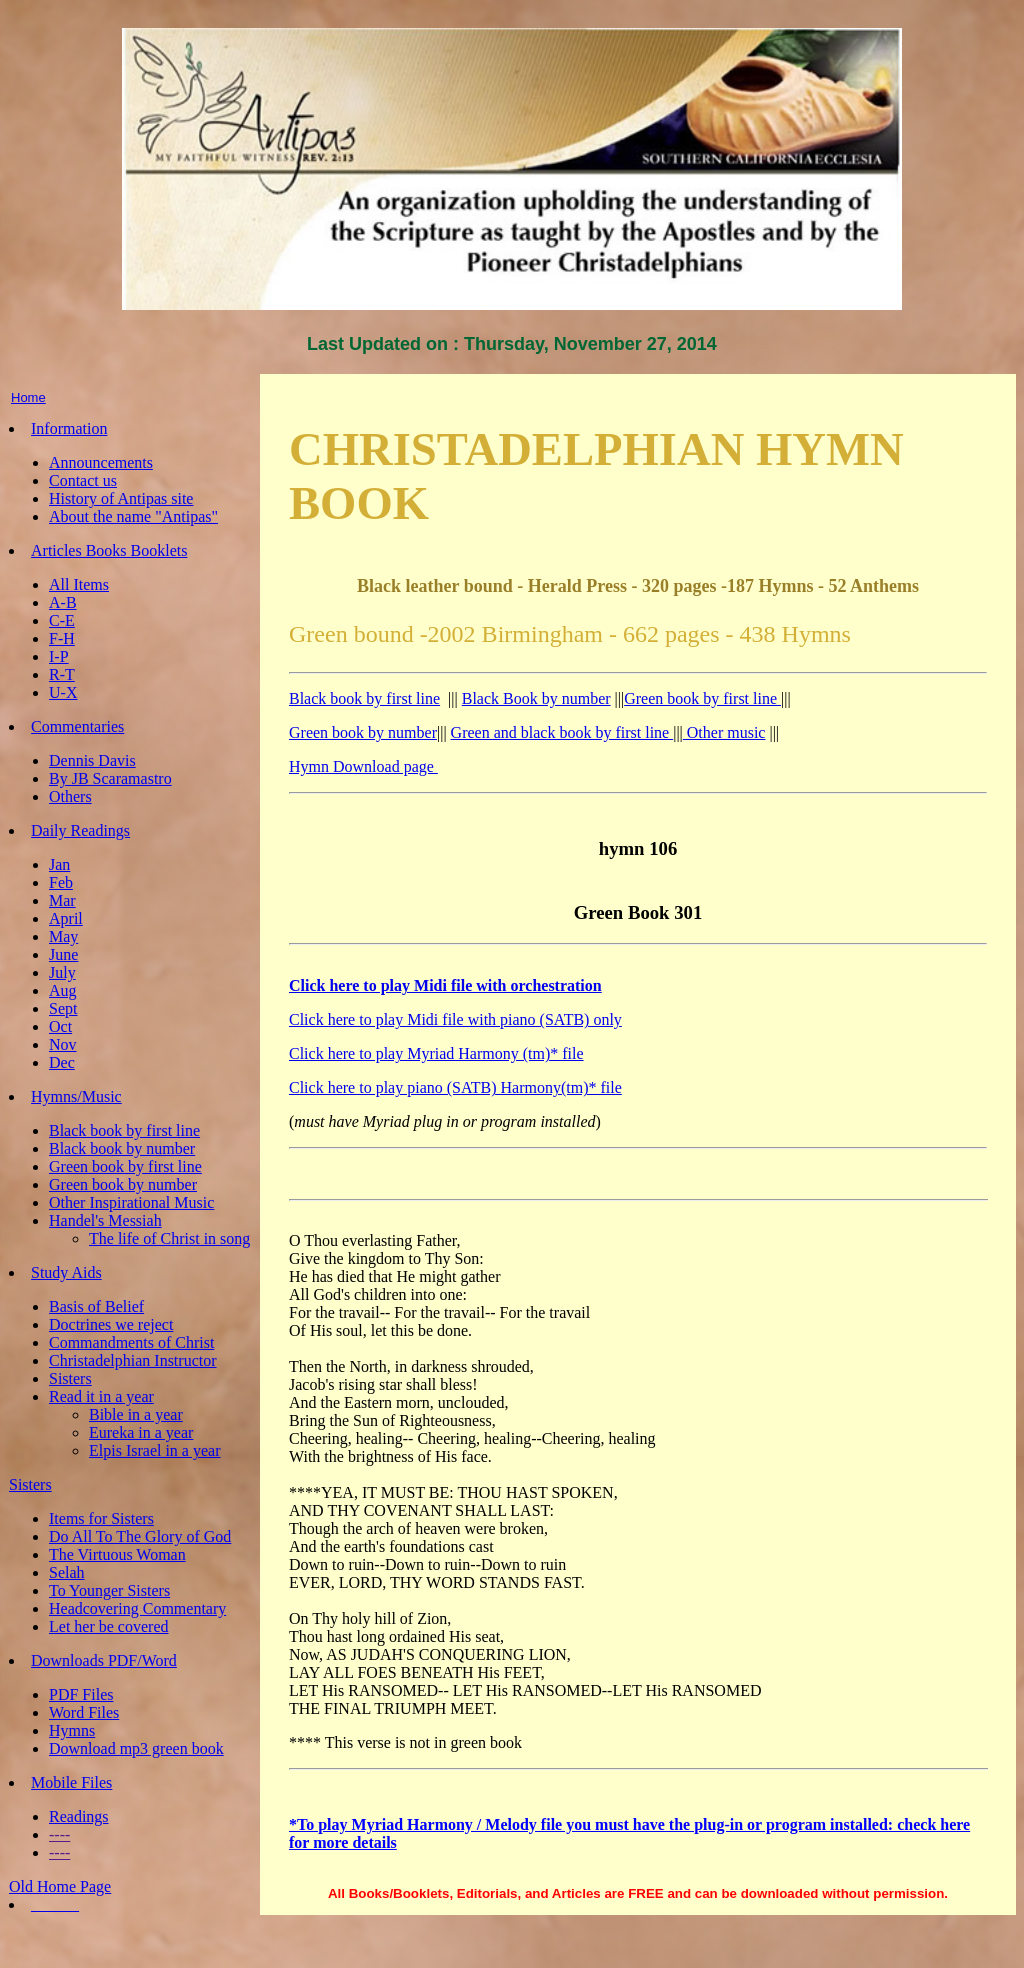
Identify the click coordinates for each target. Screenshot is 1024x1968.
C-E (62, 620)
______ (55, 1904)
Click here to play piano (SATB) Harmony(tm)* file (455, 1087)
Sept (63, 1008)
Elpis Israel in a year (155, 1450)
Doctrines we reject (111, 1324)
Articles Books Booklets (109, 550)
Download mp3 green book (136, 1748)
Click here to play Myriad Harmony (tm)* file (436, 1053)
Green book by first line (125, 1166)
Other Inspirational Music (131, 1202)
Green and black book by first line (562, 732)
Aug (63, 990)
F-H (62, 638)
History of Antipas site (121, 498)
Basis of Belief (96, 1306)
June (63, 954)
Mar (62, 900)
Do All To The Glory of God (140, 1536)
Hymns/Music (76, 1096)
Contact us (83, 480)
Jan (59, 864)
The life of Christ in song (169, 1238)
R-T (62, 674)
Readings (79, 1816)
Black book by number (122, 1148)
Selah (67, 1572)
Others (70, 796)
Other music (724, 732)
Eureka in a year (141, 1432)
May (63, 936)
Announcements (101, 462)
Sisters (70, 1378)
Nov (63, 1044)
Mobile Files (71, 1782)
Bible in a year (136, 1414)
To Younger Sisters (109, 1590)
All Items (79, 584)
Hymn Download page (363, 766)
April (66, 918)
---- (59, 1834)
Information (69, 428)
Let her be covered (108, 1626)
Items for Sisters (101, 1518)
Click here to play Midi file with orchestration (445, 985)
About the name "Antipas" (133, 516)
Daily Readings (80, 830)
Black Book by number (536, 698)
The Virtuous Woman (117, 1554)
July (62, 972)
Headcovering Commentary (137, 1608)
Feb (61, 882)
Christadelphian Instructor (133, 1360)
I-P (59, 656)
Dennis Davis (92, 760)
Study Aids (66, 1272)
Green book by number (123, 1184)
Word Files (84, 1712)
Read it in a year (101, 1396)
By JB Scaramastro (110, 778)
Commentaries (77, 726)
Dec (62, 1062)
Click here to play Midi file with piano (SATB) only (455, 1019)
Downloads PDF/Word (104, 1660)
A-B (63, 602)
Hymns (72, 1730)
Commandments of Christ (131, 1342)
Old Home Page (60, 1886)
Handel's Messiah (105, 1220)
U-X (63, 692)
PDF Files (81, 1694)
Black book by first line (124, 1130)
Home (28, 397)
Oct (60, 1026)
